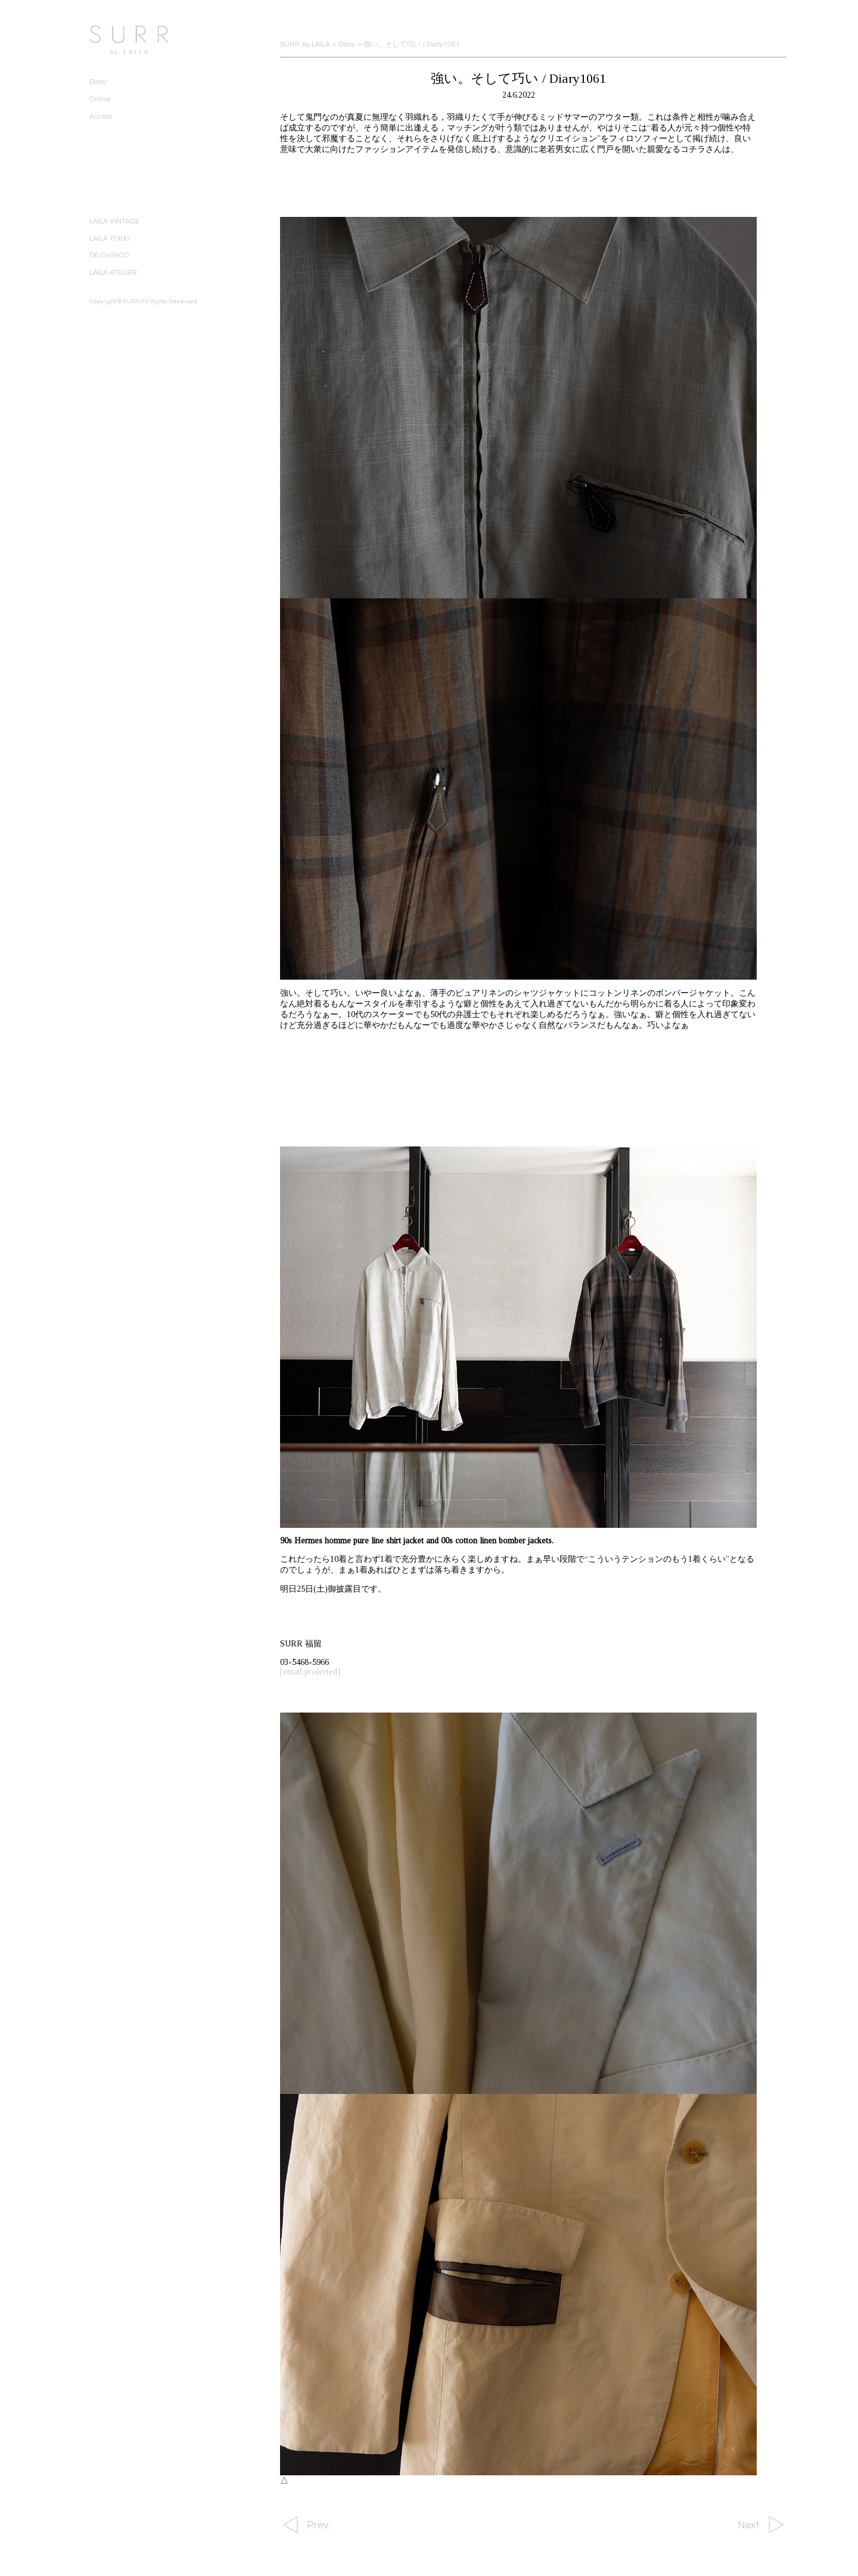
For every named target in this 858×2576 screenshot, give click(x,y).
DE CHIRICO (109, 255)
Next (749, 2525)
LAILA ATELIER (113, 272)
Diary (97, 82)
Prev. (318, 2525)
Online (100, 99)
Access (100, 116)
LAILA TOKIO (109, 239)
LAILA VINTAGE (114, 221)
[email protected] (310, 1671)
